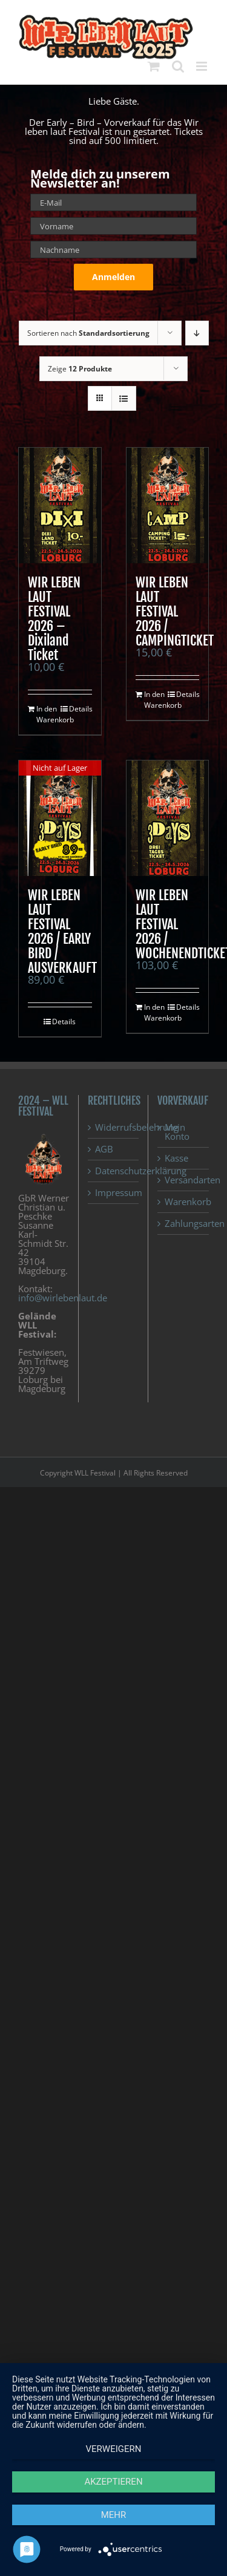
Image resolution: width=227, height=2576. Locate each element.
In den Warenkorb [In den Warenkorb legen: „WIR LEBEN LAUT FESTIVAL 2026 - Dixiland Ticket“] (47, 714)
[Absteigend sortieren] (197, 333)
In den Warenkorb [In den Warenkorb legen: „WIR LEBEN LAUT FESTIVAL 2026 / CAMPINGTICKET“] (155, 699)
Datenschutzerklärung (114, 1170)
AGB (104, 1149)
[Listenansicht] (124, 398)
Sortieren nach (88, 333)
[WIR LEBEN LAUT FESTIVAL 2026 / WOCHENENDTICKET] (168, 818)
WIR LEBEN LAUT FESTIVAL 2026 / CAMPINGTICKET (175, 611)
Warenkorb (184, 1201)
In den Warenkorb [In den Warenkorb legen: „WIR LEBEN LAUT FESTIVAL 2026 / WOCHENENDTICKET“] (155, 1012)
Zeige (80, 369)
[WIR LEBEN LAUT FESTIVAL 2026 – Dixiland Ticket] (60, 505)
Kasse (176, 1158)
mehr (114, 2514)
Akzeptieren (113, 2481)
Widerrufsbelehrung (114, 1127)
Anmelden (113, 277)
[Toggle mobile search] (178, 66)
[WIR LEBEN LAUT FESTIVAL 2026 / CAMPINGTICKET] (168, 505)
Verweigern (114, 2449)
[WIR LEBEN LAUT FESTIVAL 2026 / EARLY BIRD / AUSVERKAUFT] (60, 818)
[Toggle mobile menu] (202, 66)
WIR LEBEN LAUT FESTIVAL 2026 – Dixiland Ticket (54, 618)
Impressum (114, 1192)
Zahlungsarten (184, 1223)
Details (80, 709)
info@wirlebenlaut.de (62, 1298)
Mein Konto (177, 1132)
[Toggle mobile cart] (154, 66)
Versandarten (184, 1180)
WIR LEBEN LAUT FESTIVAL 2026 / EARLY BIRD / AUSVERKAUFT (62, 931)
